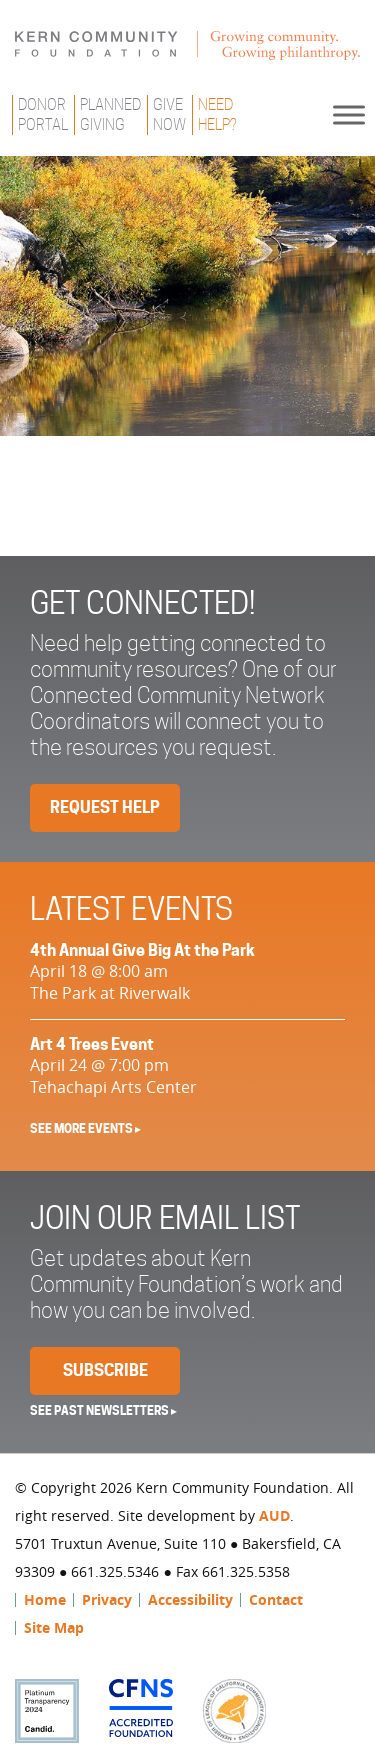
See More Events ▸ (85, 1128)
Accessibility (190, 1599)
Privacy (107, 1599)
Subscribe (105, 1370)
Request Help (105, 807)
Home (45, 1599)
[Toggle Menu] (349, 114)
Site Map (54, 1627)
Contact (276, 1599)
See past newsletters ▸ (103, 1410)
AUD (274, 1515)
